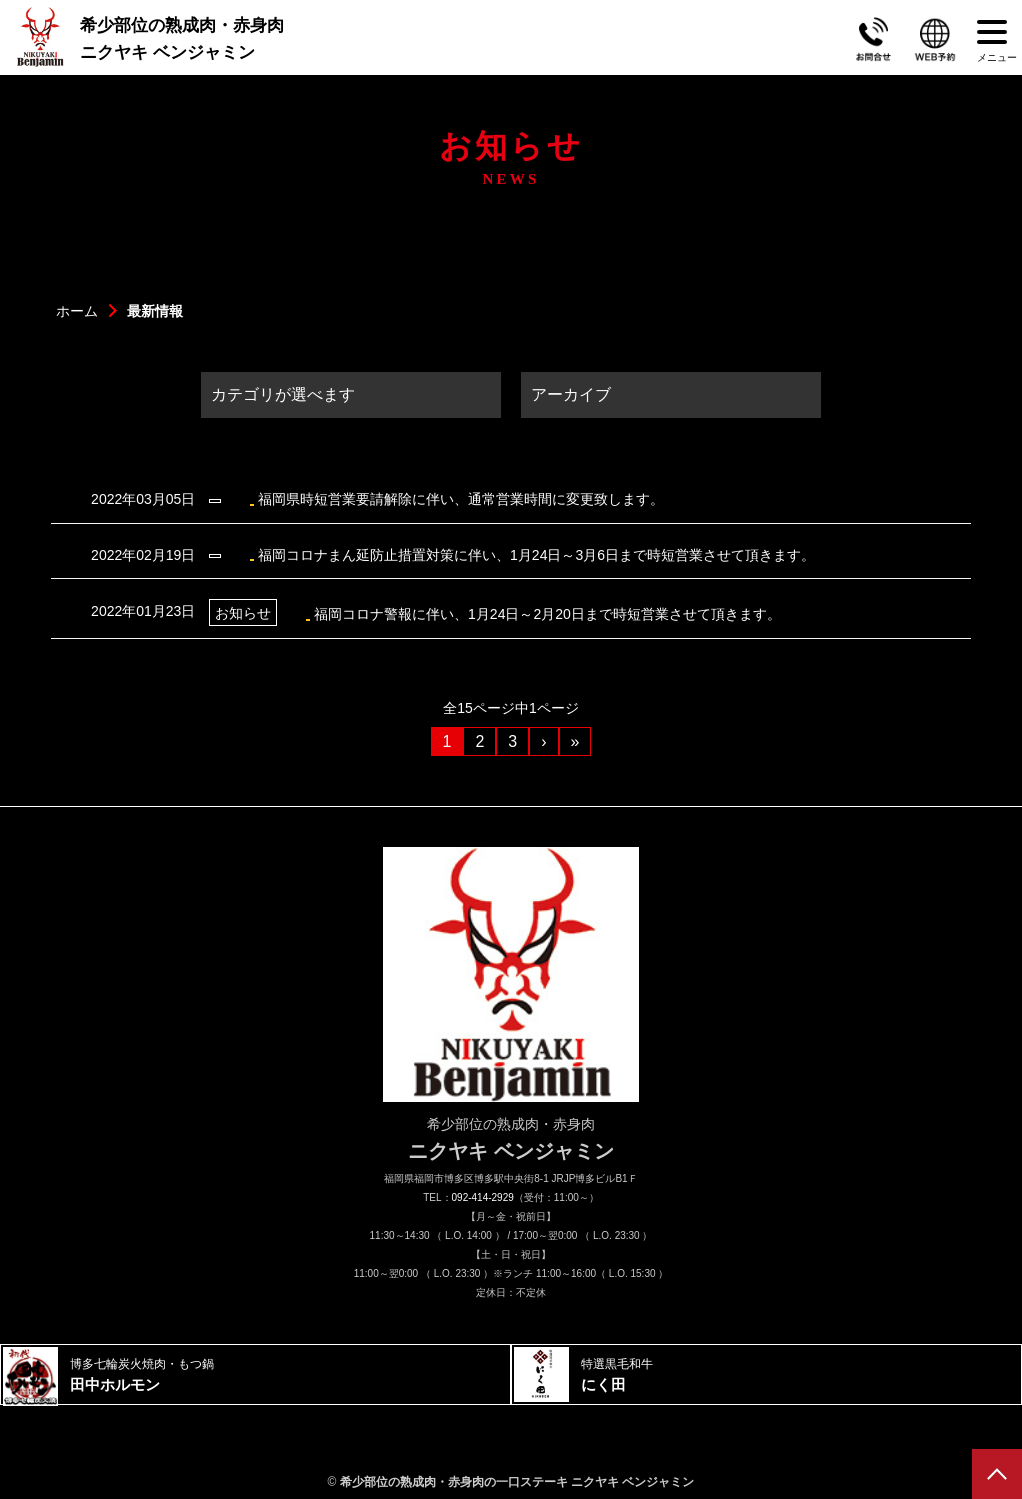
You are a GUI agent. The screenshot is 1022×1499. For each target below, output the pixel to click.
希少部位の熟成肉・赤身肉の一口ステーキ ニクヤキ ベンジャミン (517, 1482)
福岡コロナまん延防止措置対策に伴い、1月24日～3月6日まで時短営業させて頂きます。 (443, 555)
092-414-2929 (483, 1197)
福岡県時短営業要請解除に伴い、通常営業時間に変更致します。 (367, 499)
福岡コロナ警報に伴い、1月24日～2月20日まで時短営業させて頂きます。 (426, 612)
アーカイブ (571, 394)
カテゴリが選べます (283, 394)
